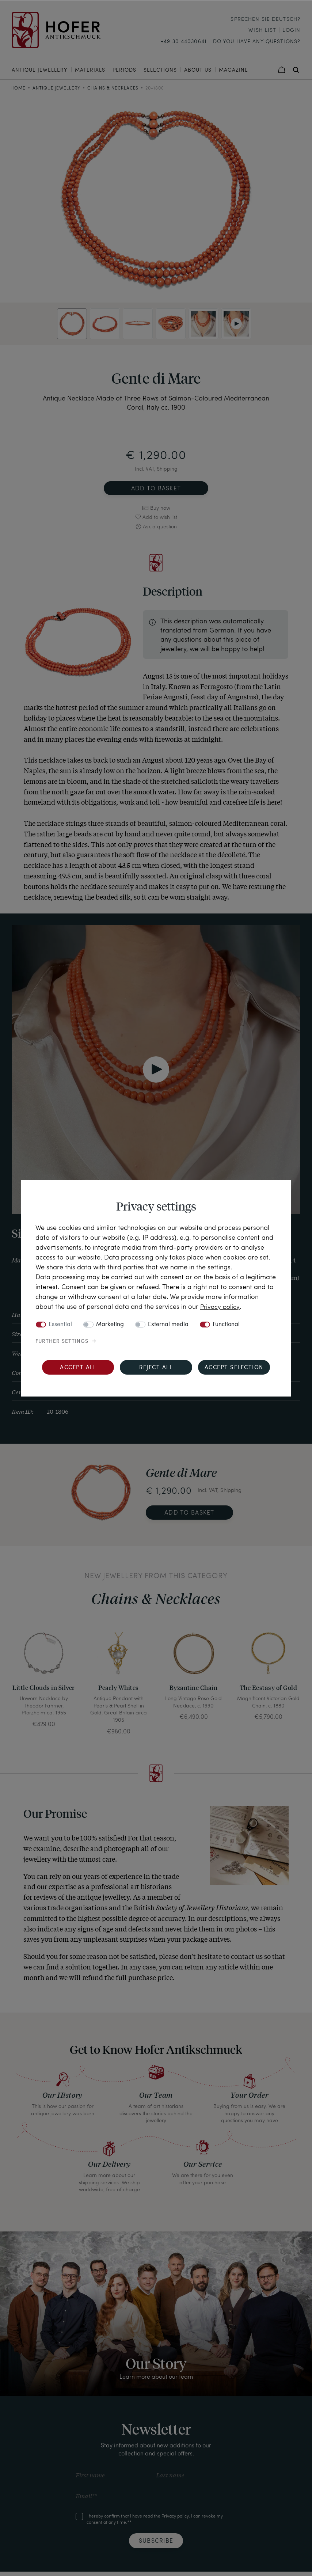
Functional (226, 1324)
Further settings (61, 1341)
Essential (60, 1324)
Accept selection (234, 1368)
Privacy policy (220, 1306)
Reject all (155, 1368)
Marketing (110, 1324)
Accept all (78, 1368)
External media (168, 1324)
